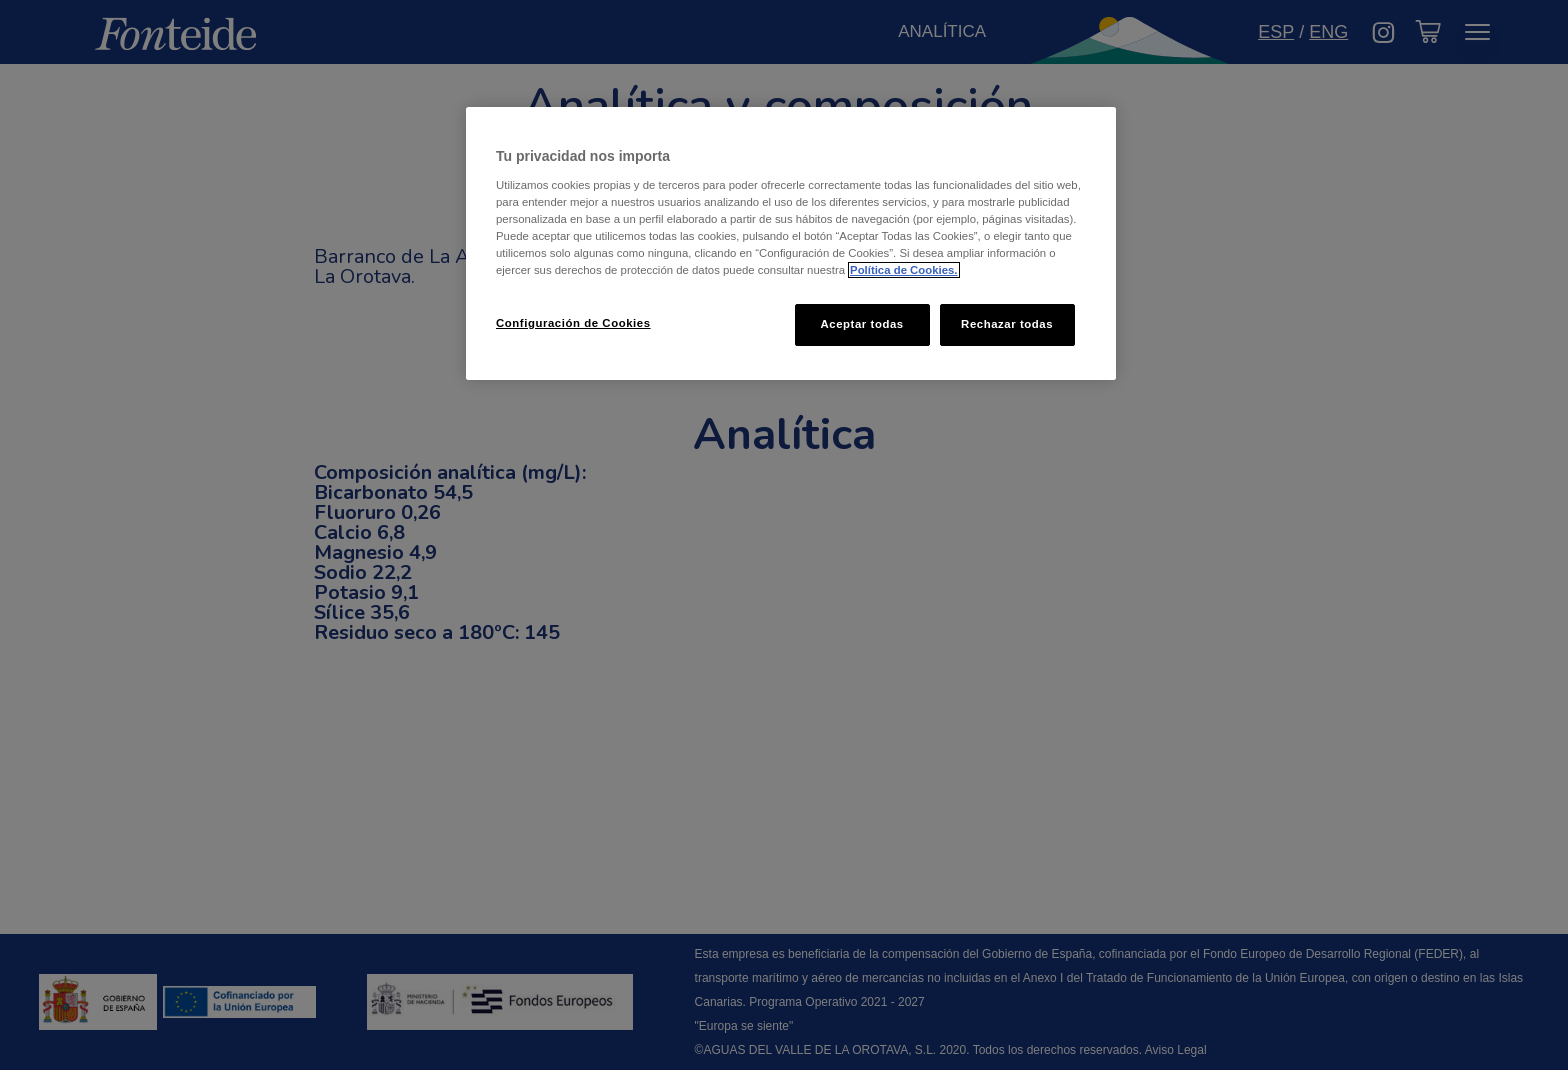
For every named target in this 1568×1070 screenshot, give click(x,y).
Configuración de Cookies (573, 323)
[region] (791, 243)
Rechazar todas (1007, 324)
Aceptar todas (861, 324)
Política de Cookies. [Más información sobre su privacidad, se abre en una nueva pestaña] (903, 270)
